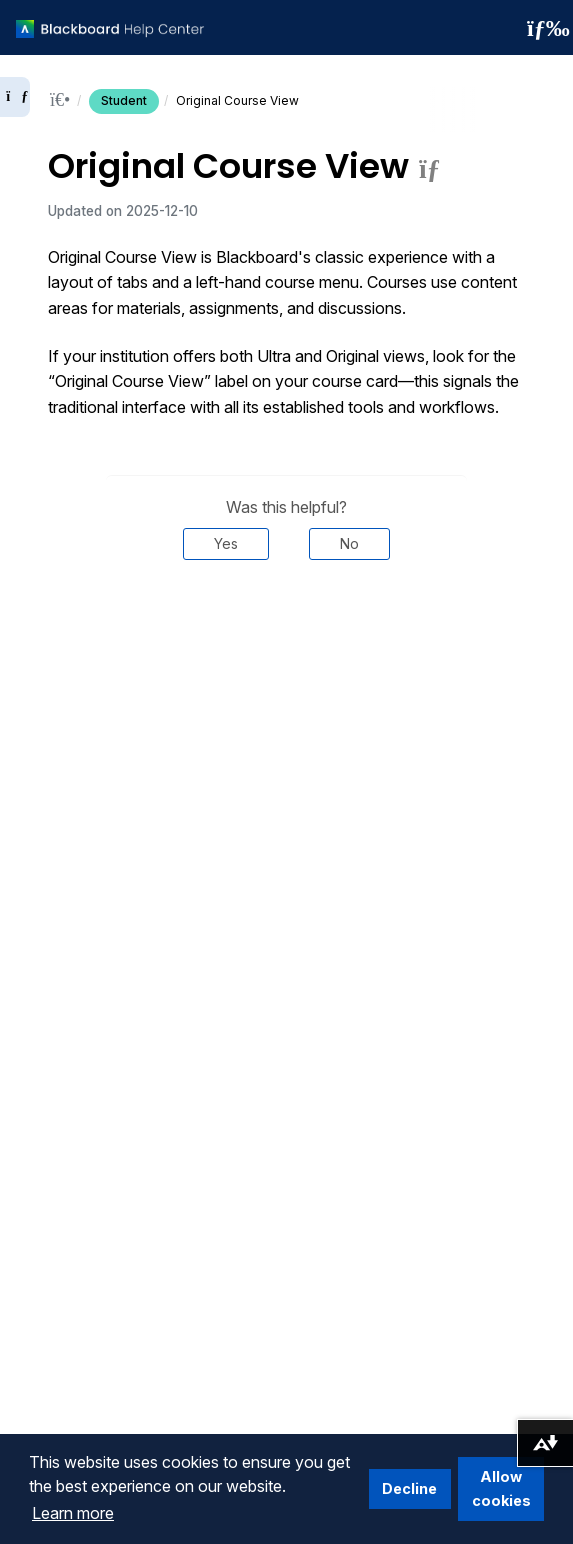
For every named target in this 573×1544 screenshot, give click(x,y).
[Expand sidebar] (15, 97)
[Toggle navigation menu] (542, 28)
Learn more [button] (73, 1513)
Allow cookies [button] (501, 1488)
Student (124, 100)
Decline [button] (409, 1488)
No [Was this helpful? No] (349, 543)
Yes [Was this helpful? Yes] (226, 543)
